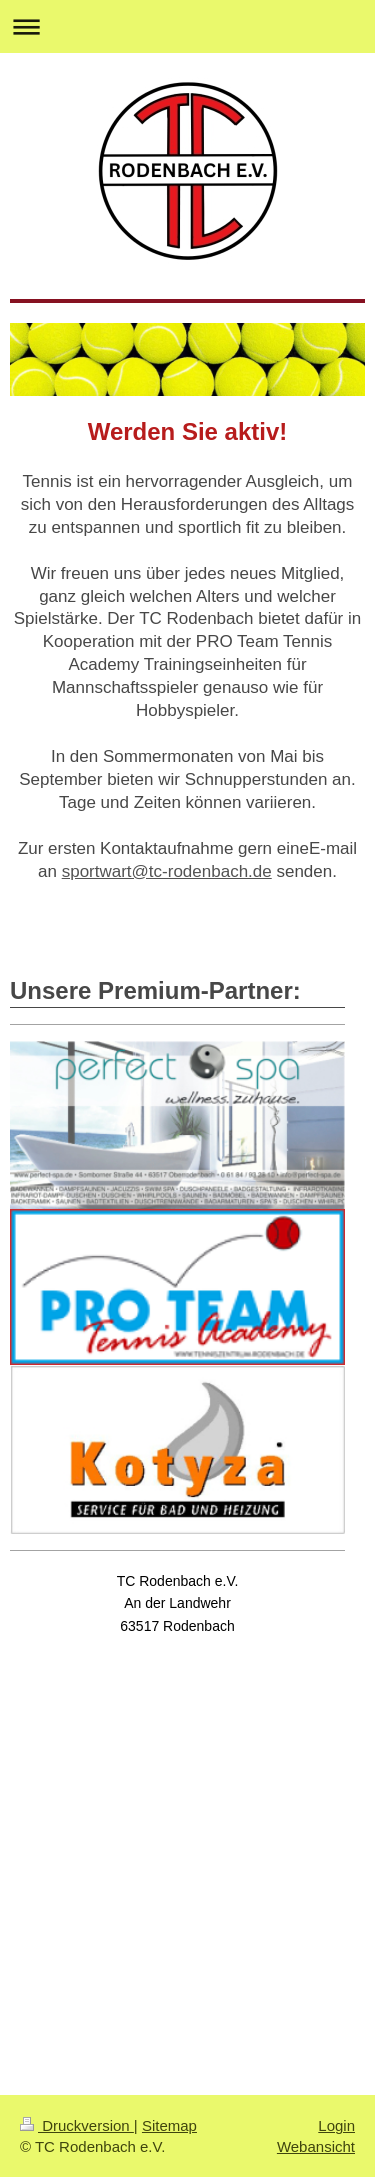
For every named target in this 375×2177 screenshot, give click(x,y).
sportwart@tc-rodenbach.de (167, 871)
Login (336, 2125)
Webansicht (316, 2146)
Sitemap (169, 2125)
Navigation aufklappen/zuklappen (187, 26)
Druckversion (77, 2125)
